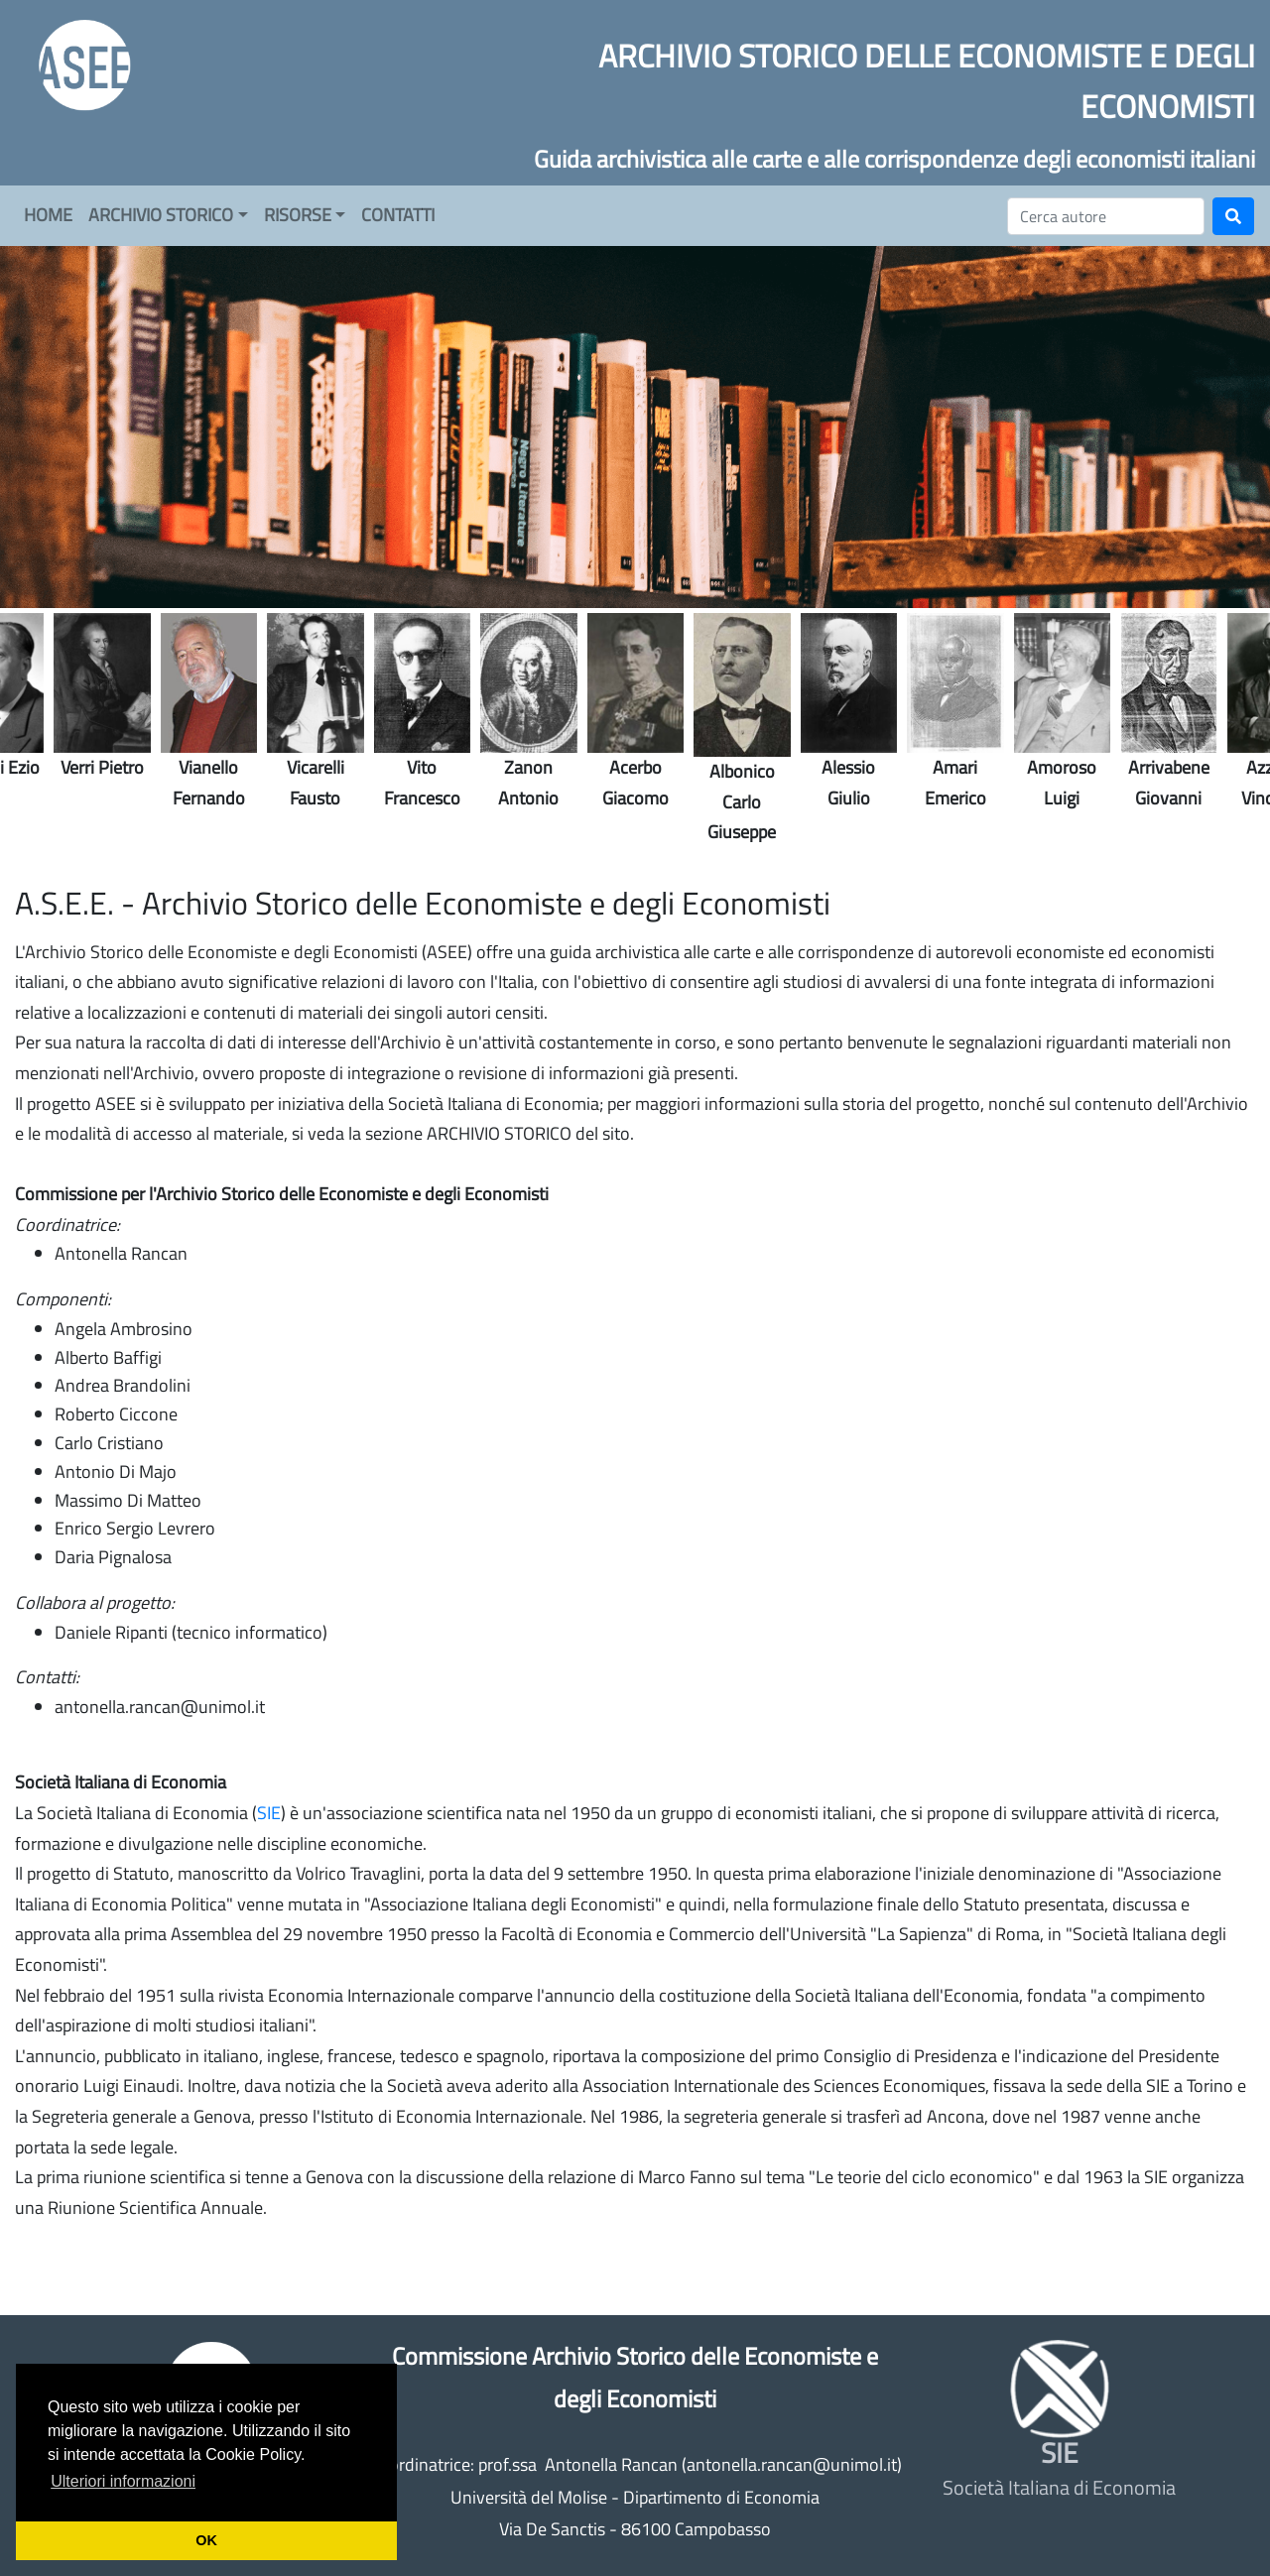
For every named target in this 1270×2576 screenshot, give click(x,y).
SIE (269, 1812)
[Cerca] (1106, 216)
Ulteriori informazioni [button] (123, 2481)
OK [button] (206, 2540)
